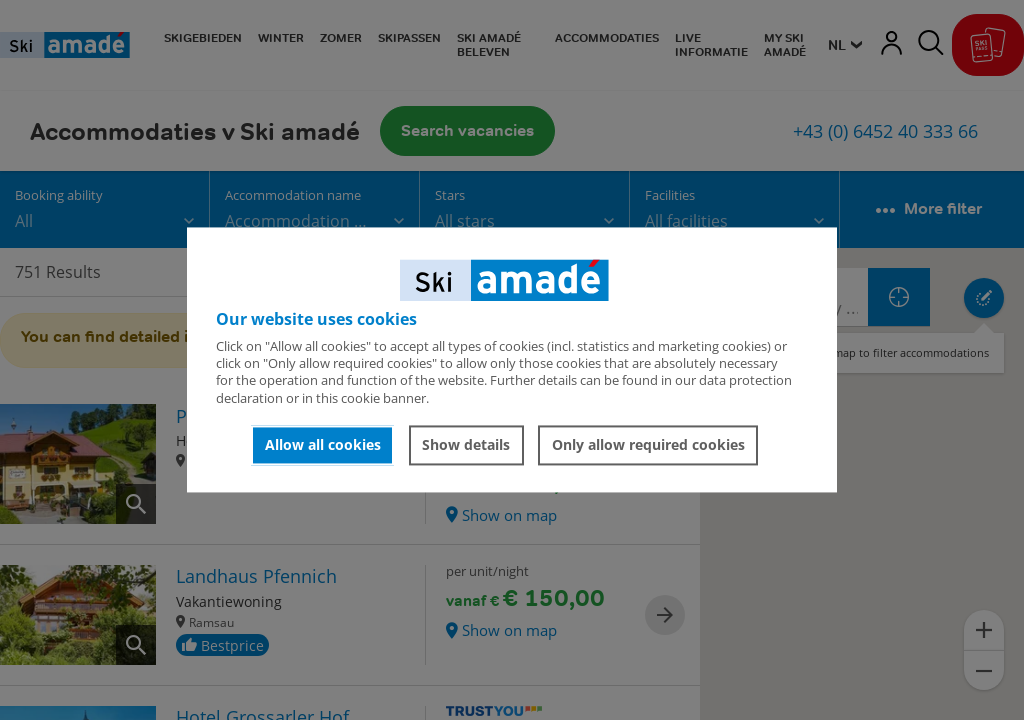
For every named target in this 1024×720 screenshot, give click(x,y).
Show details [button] (466, 444)
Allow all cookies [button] (323, 444)
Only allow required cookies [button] (648, 444)
